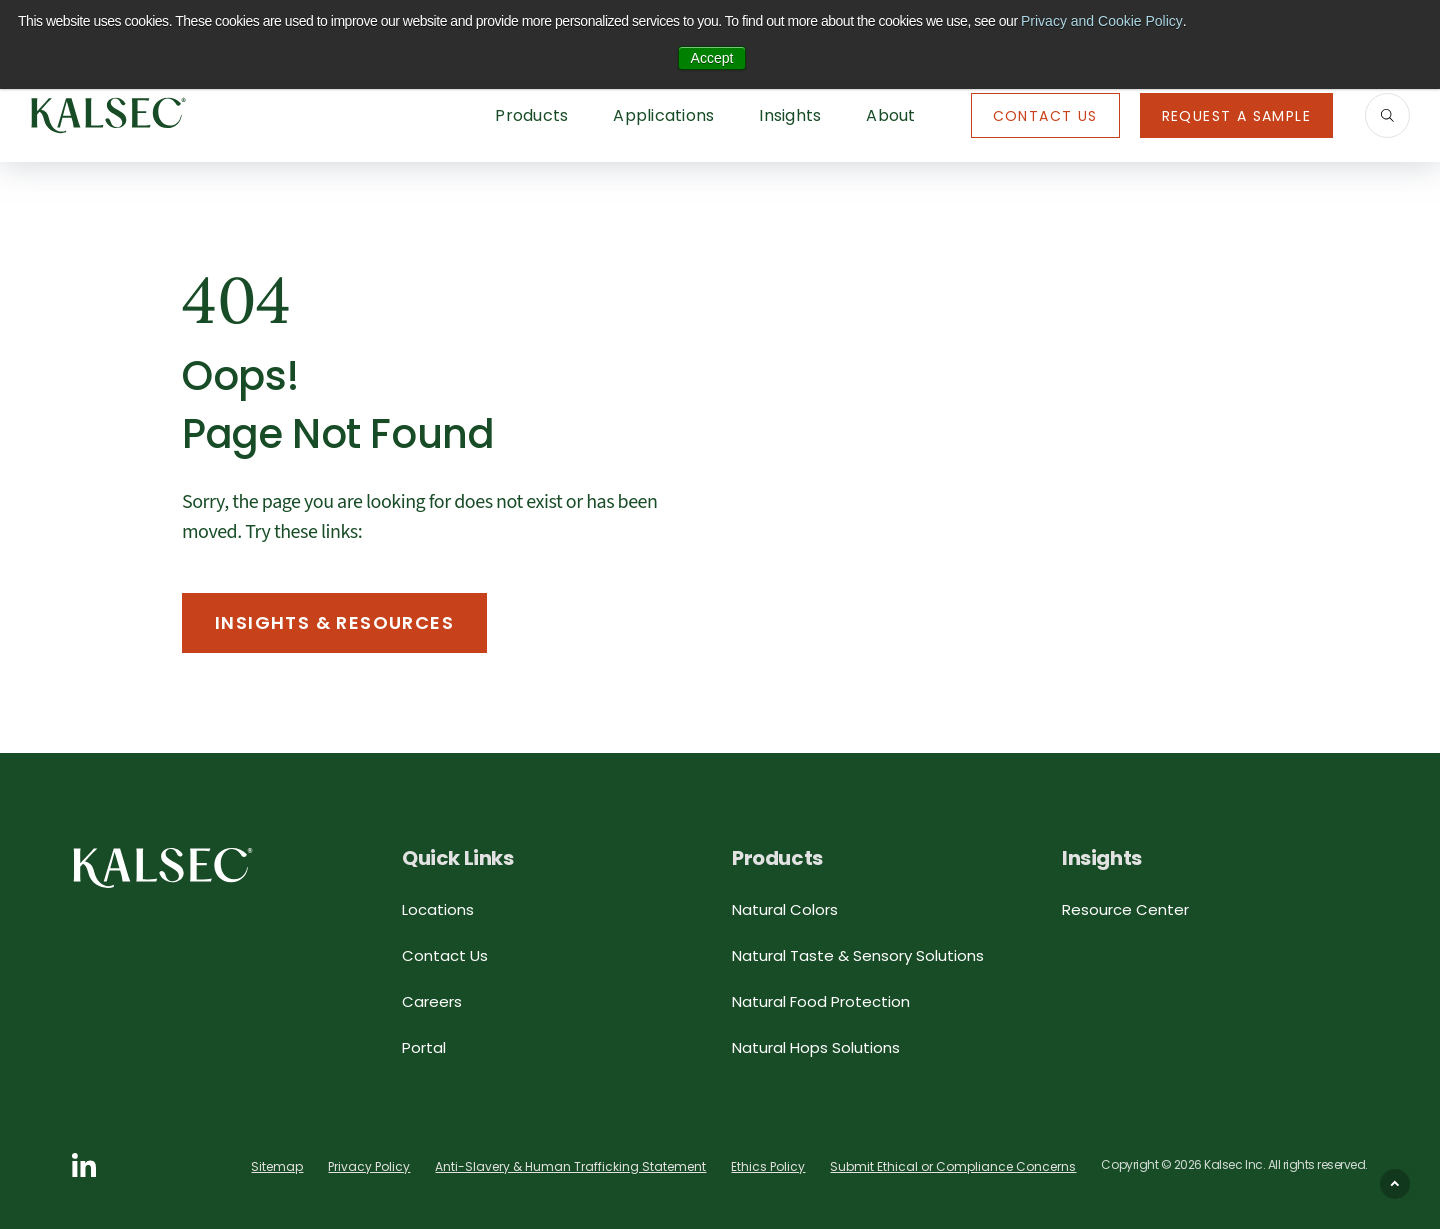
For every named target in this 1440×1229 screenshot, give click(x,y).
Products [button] (531, 115)
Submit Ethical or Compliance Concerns (953, 1166)
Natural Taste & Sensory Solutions (858, 955)
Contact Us (1045, 116)
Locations (438, 909)
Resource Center (1125, 909)
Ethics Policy (768, 1166)
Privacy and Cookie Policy (1102, 21)
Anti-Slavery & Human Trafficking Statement (570, 1166)
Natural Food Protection (821, 1001)
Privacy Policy (369, 1166)
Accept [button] (712, 58)
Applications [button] (663, 115)
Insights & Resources (334, 622)
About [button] (890, 115)
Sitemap (277, 1166)
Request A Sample (1236, 116)
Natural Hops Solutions (816, 1047)
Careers (432, 1001)
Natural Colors (785, 909)
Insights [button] (790, 115)
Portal (424, 1047)
